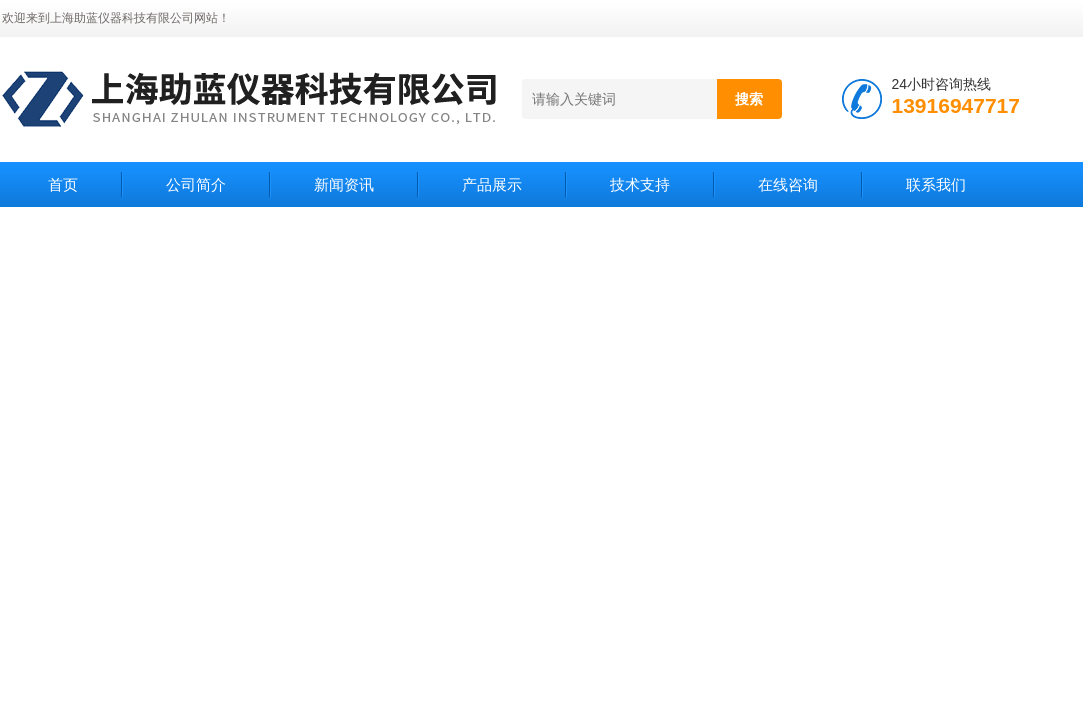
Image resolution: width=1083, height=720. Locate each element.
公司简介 (196, 184)
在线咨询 (788, 184)
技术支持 (640, 184)
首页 (63, 184)
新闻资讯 (344, 184)
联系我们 (936, 184)
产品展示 (492, 184)
